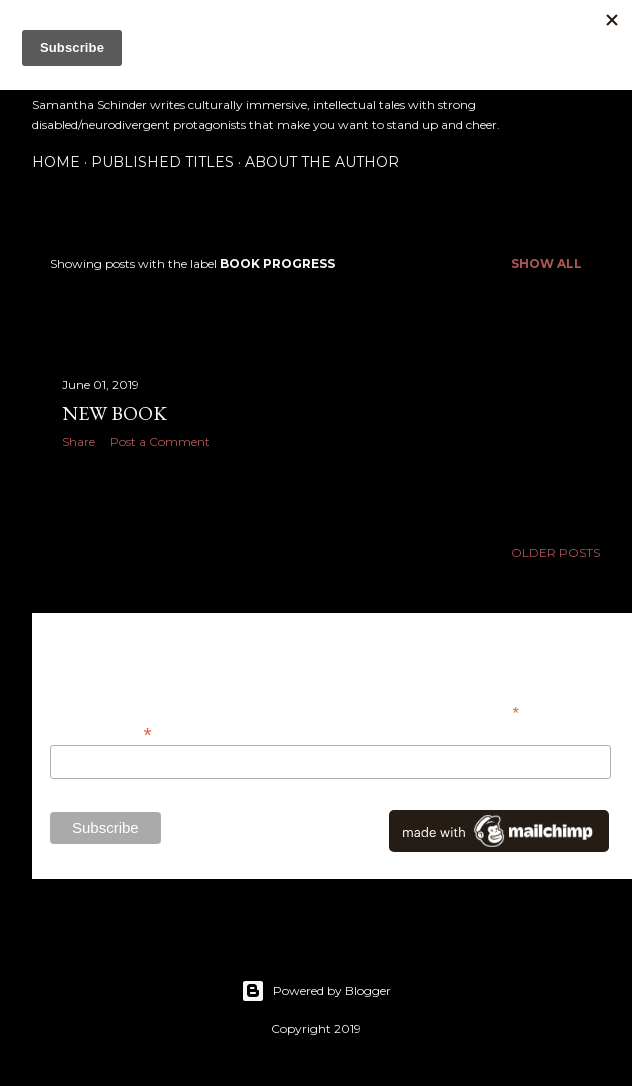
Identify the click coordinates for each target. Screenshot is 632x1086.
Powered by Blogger (316, 991)
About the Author (322, 162)
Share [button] (78, 441)
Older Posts (555, 552)
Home (56, 162)
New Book (114, 413)
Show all (546, 263)
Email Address (101, 732)
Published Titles (162, 162)
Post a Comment (160, 441)
